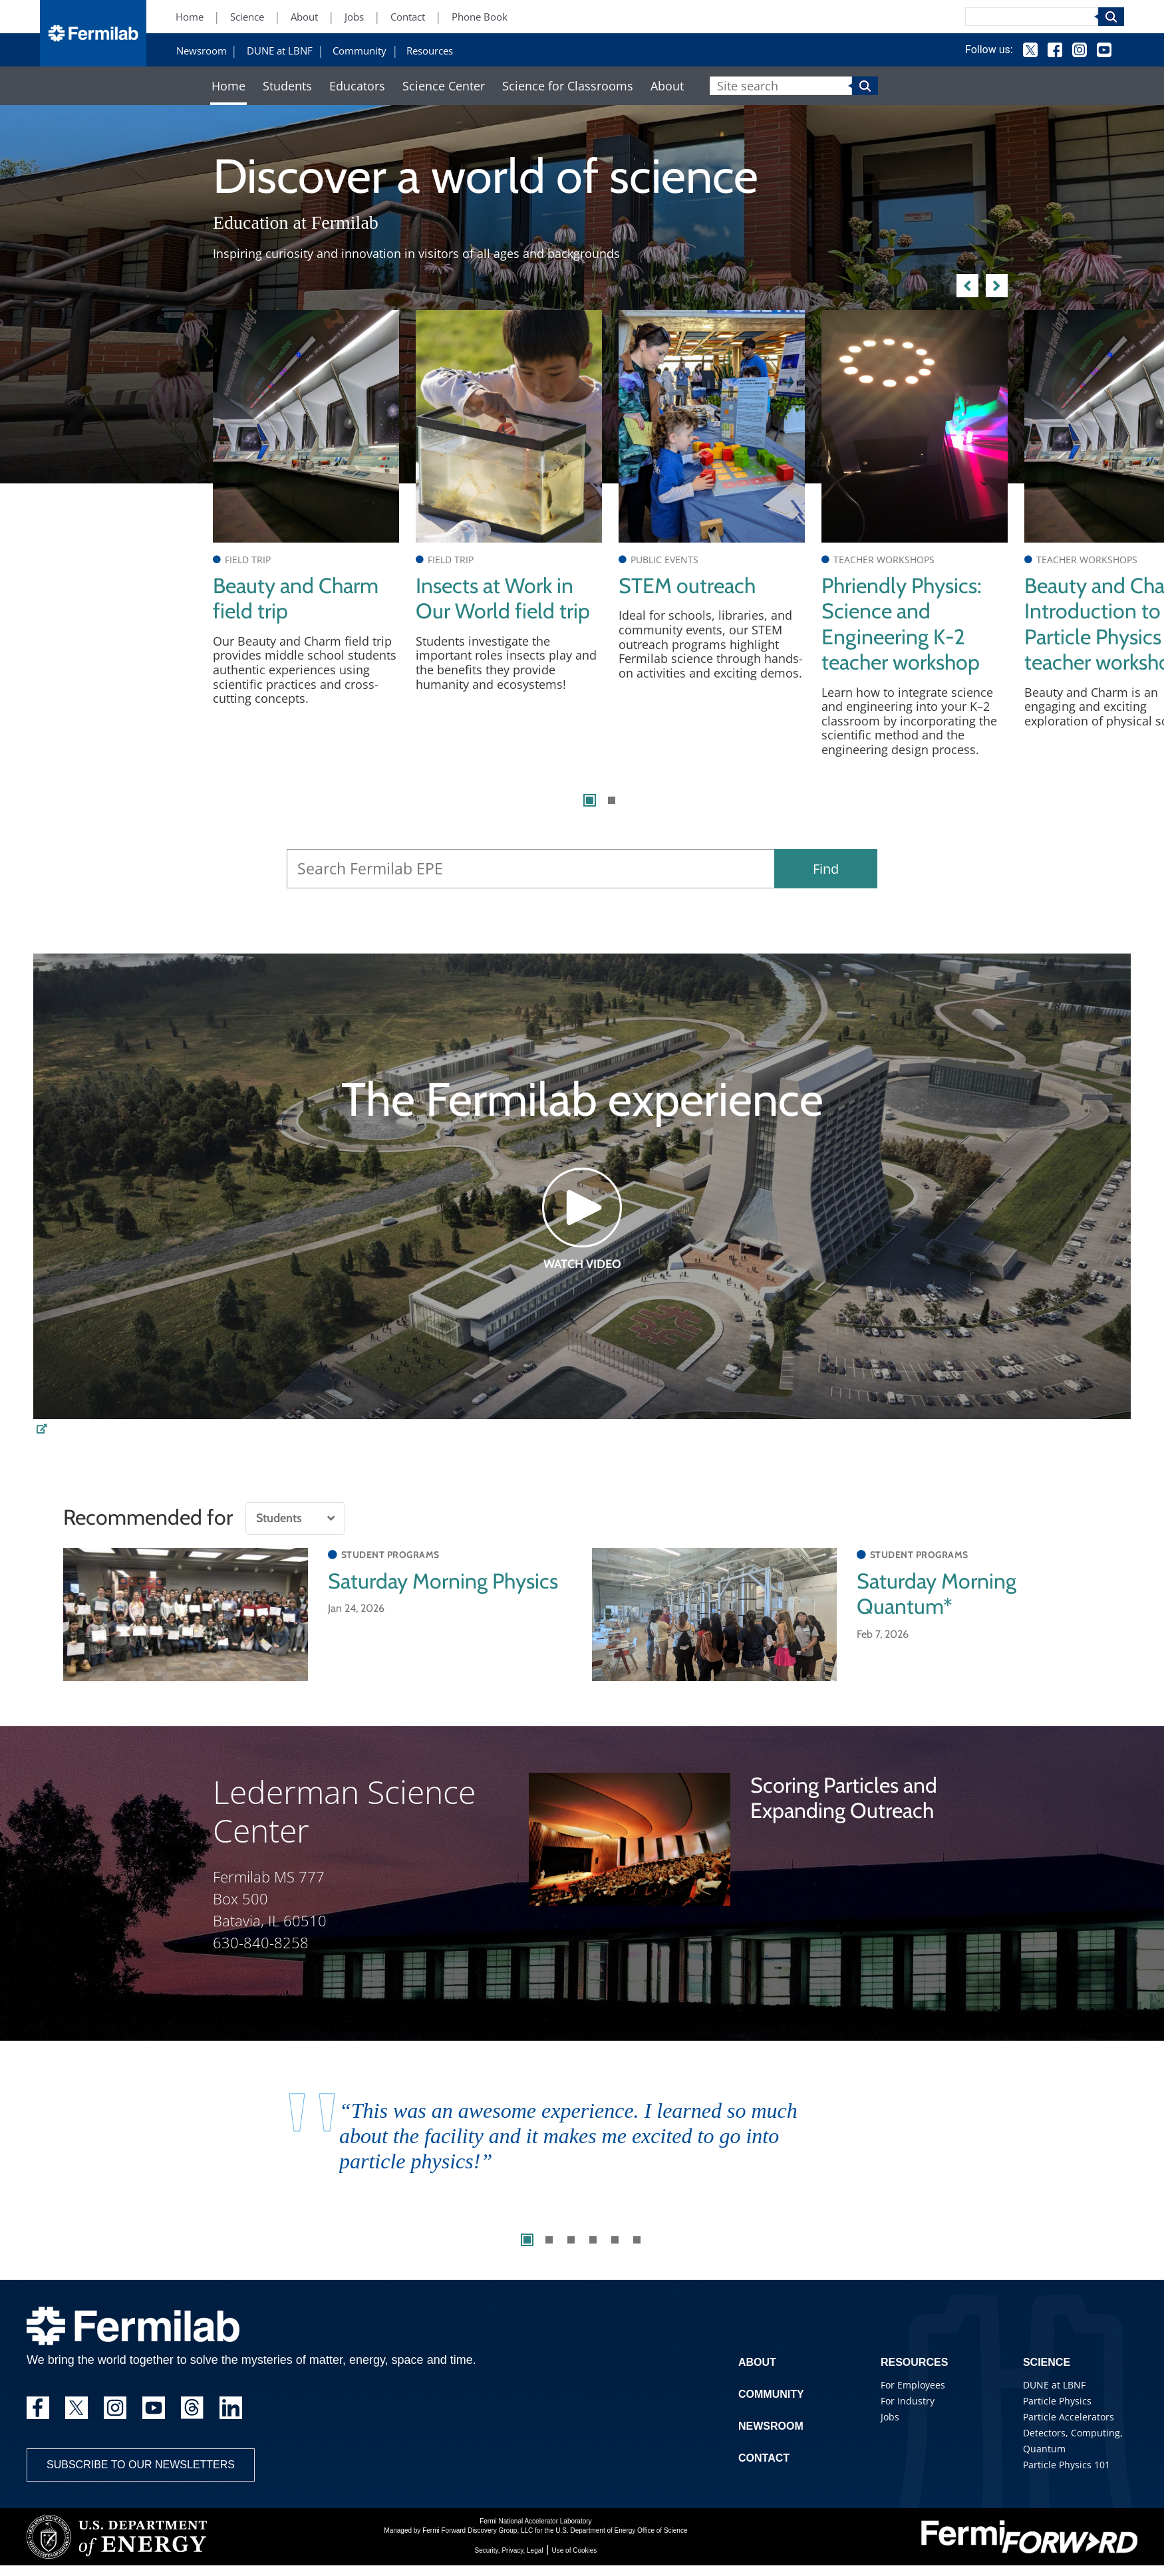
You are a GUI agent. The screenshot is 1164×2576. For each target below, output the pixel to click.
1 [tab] (590, 800)
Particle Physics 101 (1066, 2464)
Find (826, 869)
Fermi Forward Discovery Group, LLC (477, 2530)
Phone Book (480, 17)
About (304, 17)
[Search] (1031, 16)
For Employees (913, 2385)
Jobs (354, 17)
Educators (357, 86)
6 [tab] (637, 2240)
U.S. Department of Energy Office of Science (621, 2530)
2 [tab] (612, 800)
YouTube (1104, 50)
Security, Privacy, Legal (508, 2550)
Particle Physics (1057, 2400)
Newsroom (201, 51)
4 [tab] (593, 2240)
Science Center (443, 86)
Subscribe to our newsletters (141, 2464)
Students (287, 86)
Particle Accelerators (1068, 2416)
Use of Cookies (574, 2550)
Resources (429, 51)
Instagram (1079, 50)
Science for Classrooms (567, 86)
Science (247, 17)
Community (359, 51)
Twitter (1030, 50)
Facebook (1055, 50)
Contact (407, 17)
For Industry (908, 2400)
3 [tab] (571, 2240)
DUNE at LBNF (280, 51)
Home (190, 17)
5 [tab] (615, 2240)
